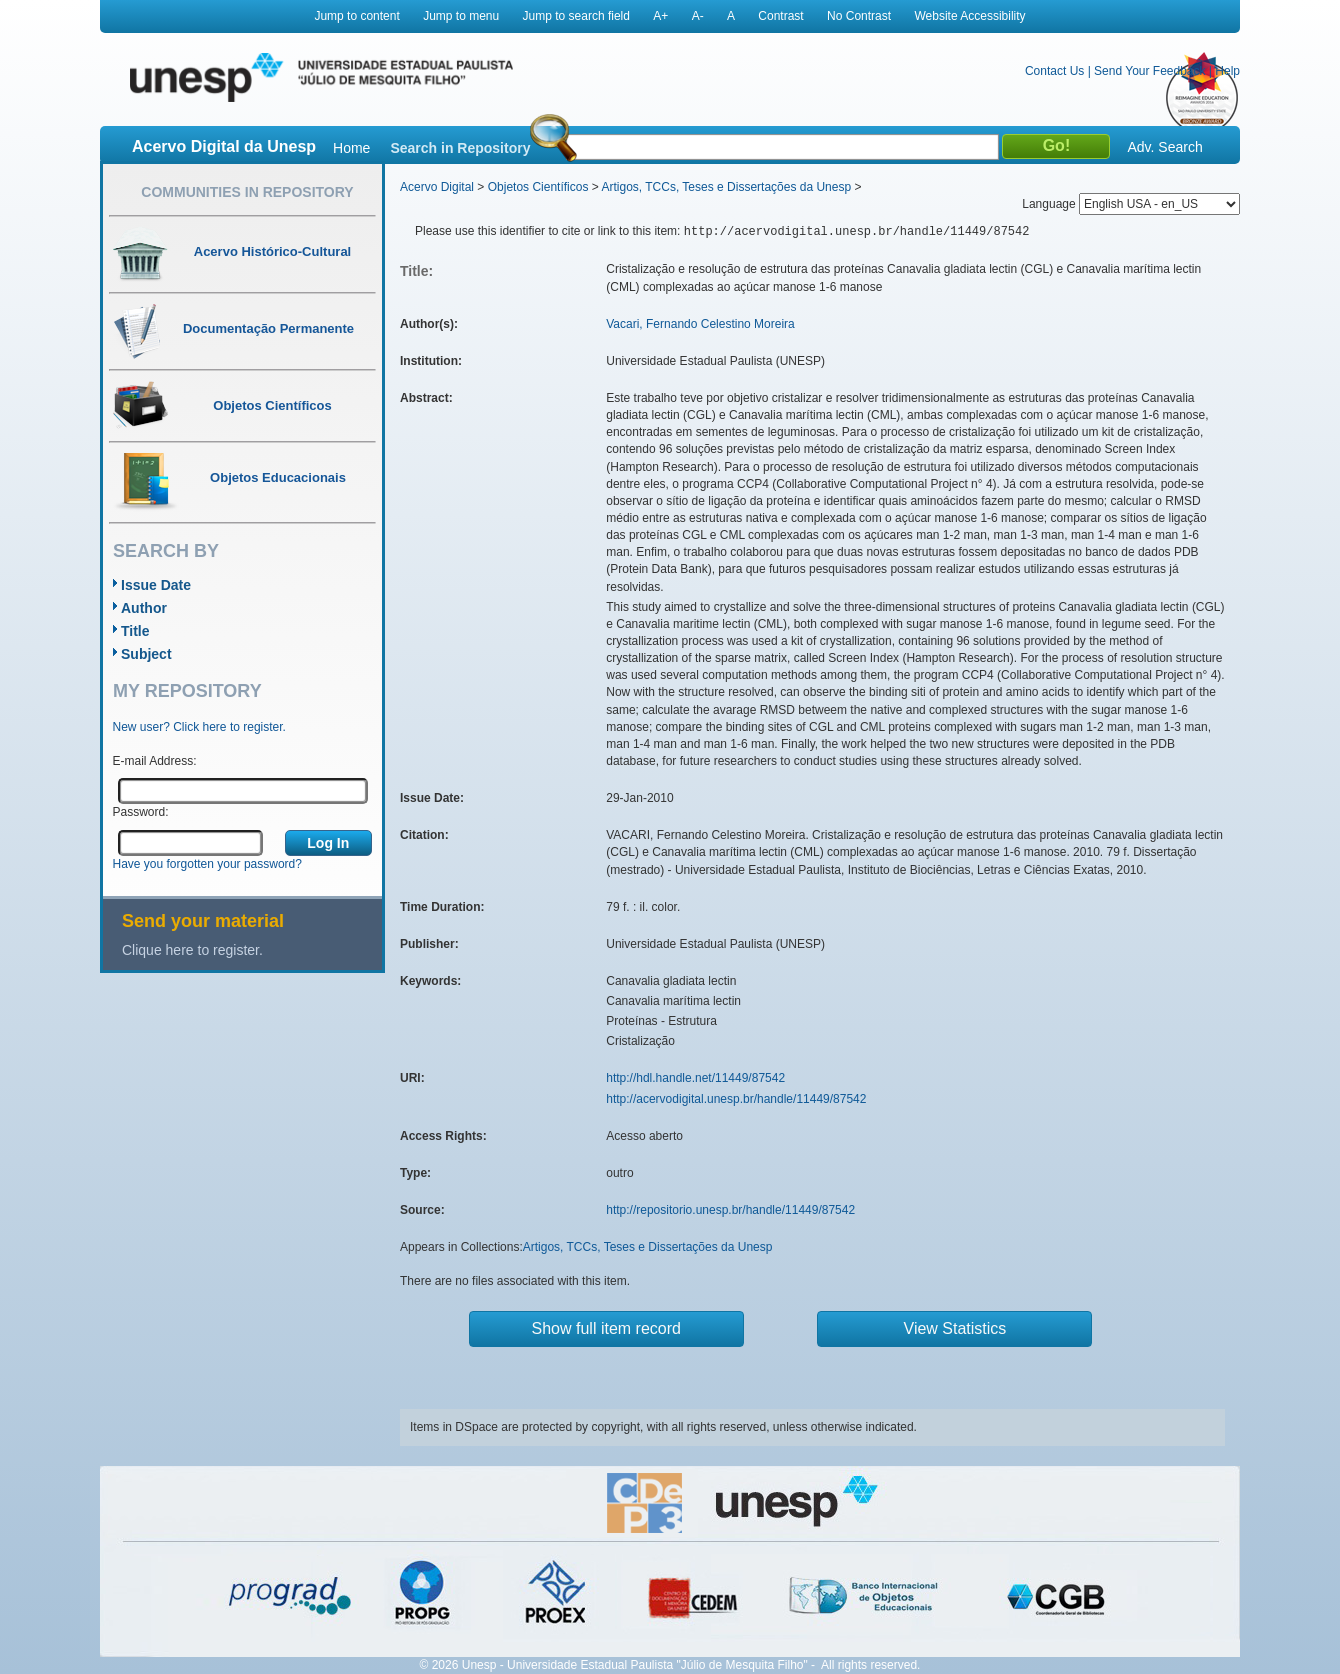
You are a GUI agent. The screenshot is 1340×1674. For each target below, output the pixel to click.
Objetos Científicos (538, 187)
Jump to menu (461, 16)
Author (144, 608)
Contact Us (1054, 71)
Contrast (780, 16)
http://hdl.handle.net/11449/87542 (695, 1078)
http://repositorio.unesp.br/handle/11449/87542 (730, 1210)
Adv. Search (1164, 147)
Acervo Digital (437, 187)
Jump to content (356, 16)
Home (351, 148)
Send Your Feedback (1149, 71)
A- (698, 16)
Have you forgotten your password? (207, 864)
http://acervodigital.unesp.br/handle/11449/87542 (736, 1099)
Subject (146, 654)
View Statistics (955, 1328)
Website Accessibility (969, 16)
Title (135, 631)
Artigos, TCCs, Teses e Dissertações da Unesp (726, 187)
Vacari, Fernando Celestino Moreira (700, 324)
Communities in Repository (247, 192)
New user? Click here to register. (199, 727)
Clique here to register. (192, 950)
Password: (141, 812)
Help (1227, 71)
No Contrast (859, 16)
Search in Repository (460, 148)
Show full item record (606, 1328)
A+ (660, 16)
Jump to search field (576, 16)
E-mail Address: (155, 761)
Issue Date (156, 585)
